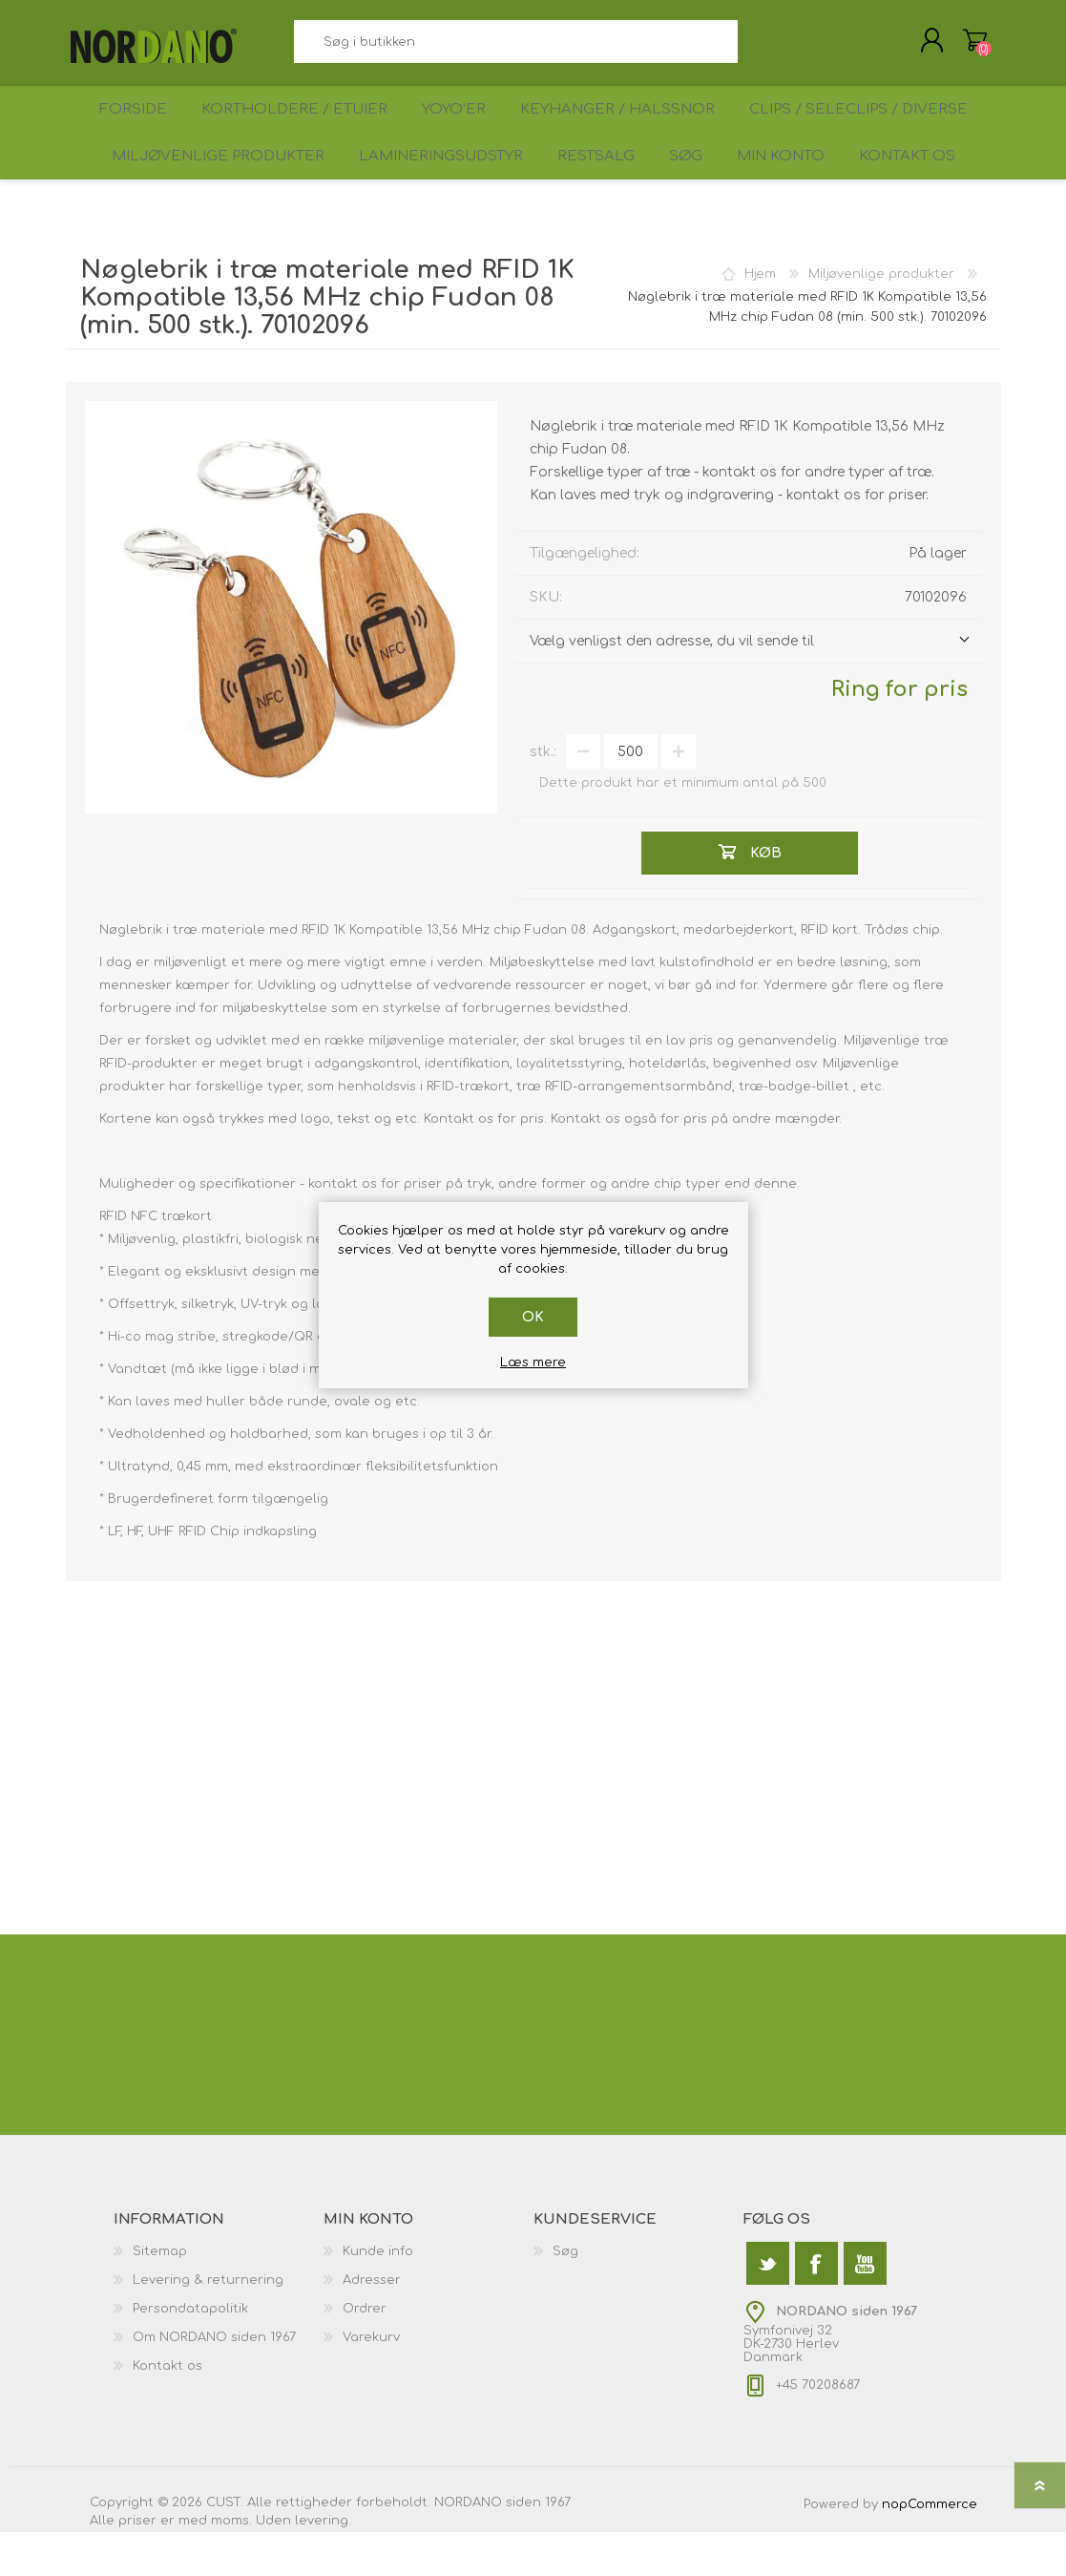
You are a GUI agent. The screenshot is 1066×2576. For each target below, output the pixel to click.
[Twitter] (767, 2307)
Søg (759, 48)
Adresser (372, 2324)
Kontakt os (923, 192)
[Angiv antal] (631, 795)
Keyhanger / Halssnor (626, 130)
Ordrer (365, 2352)
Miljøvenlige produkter (197, 192)
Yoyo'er (458, 130)
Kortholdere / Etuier (292, 130)
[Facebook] (816, 2307)
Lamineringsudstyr (422, 192)
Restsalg (583, 192)
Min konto (786, 192)
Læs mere (533, 1362)
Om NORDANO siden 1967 (214, 2381)
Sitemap (160, 2295)
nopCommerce (929, 2548)
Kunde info (378, 2295)
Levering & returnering (208, 2324)
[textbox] (516, 48)
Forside (126, 130)
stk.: (543, 796)
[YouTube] (865, 2307)
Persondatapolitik (190, 2352)
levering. (323, 2564)
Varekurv (955, 47)
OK (533, 1317)
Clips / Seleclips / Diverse (868, 130)
